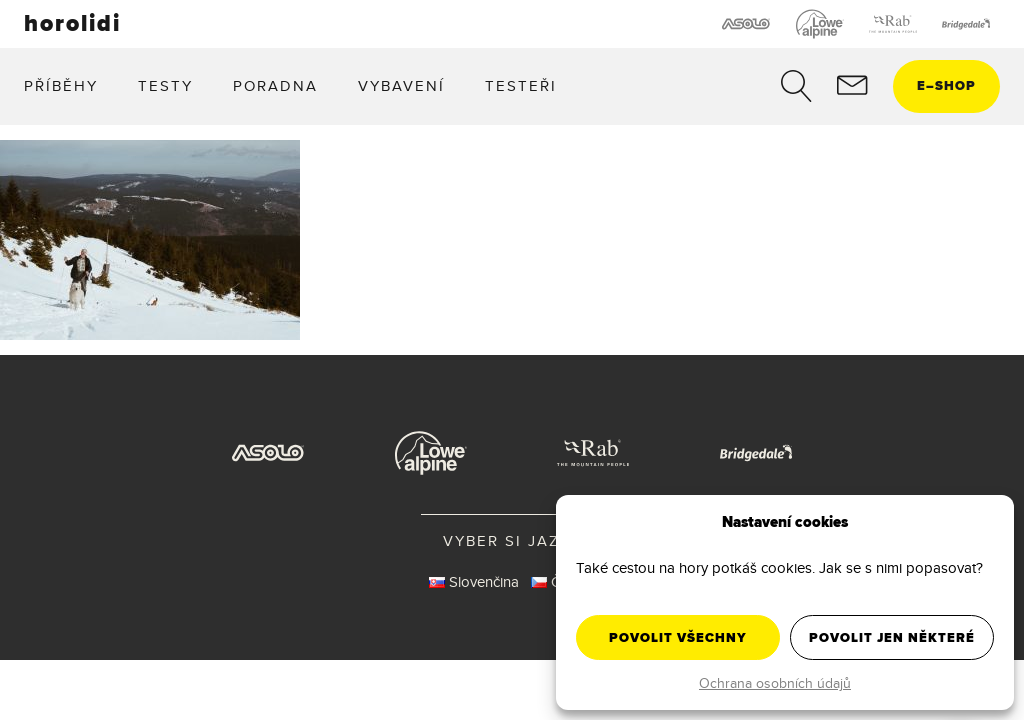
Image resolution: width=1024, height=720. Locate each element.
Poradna (275, 85)
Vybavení (401, 85)
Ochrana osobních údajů (775, 683)
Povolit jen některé (892, 637)
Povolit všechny (678, 637)
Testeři (521, 85)
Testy (165, 85)
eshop (946, 85)
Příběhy (61, 85)
